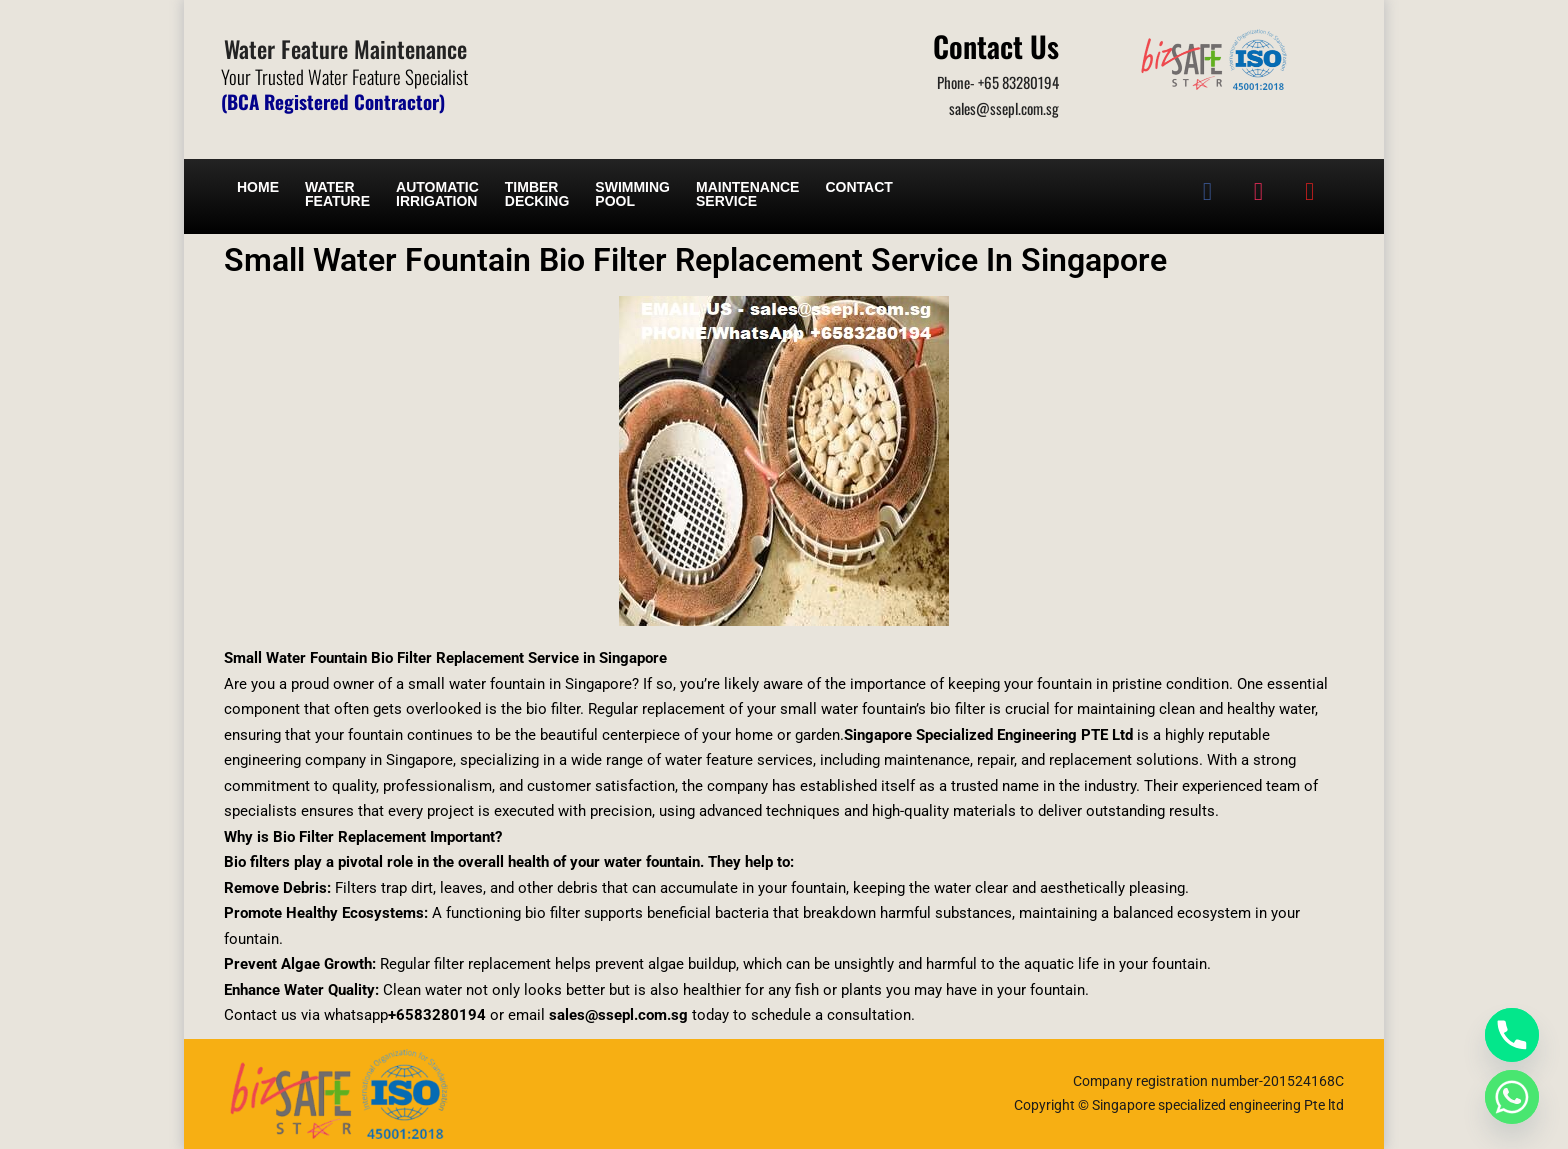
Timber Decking (537, 194)
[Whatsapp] (1512, 1097)
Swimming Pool (632, 194)
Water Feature (337, 194)
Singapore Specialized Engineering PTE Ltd (988, 735)
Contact (858, 187)
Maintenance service (747, 194)
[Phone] (1512, 1035)
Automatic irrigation (437, 194)
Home (258, 187)
